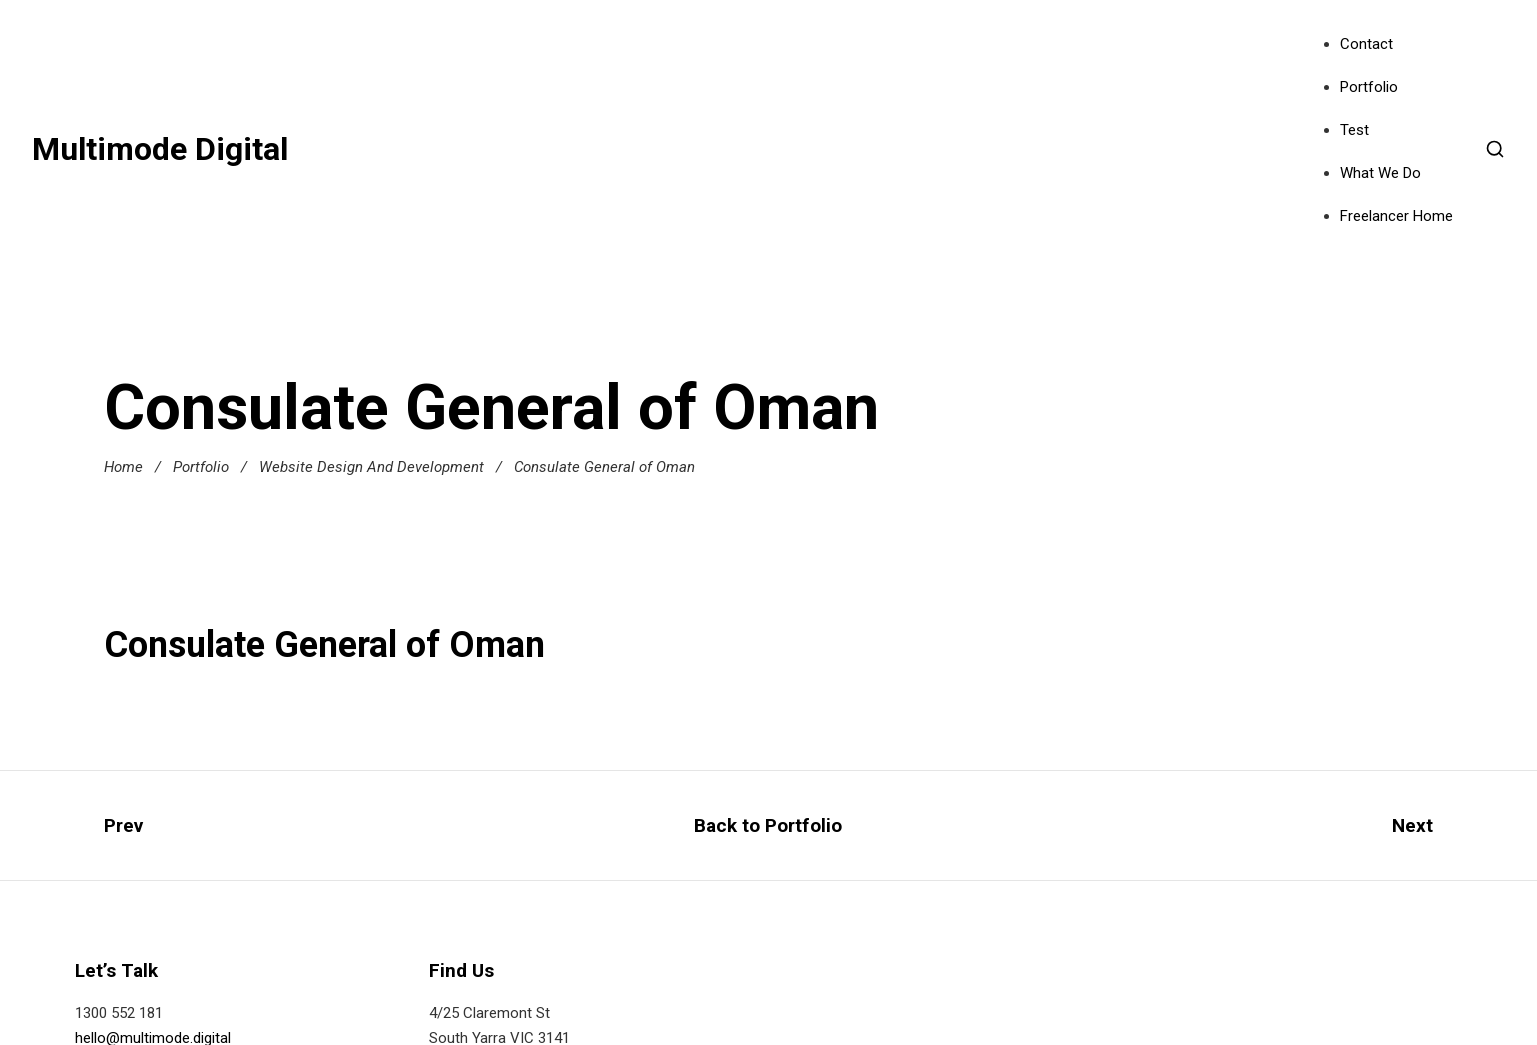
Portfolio (1369, 87)
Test (1354, 130)
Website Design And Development (371, 467)
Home (123, 467)
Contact (1366, 44)
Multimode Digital (160, 149)
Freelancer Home (1396, 216)
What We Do (1380, 173)
